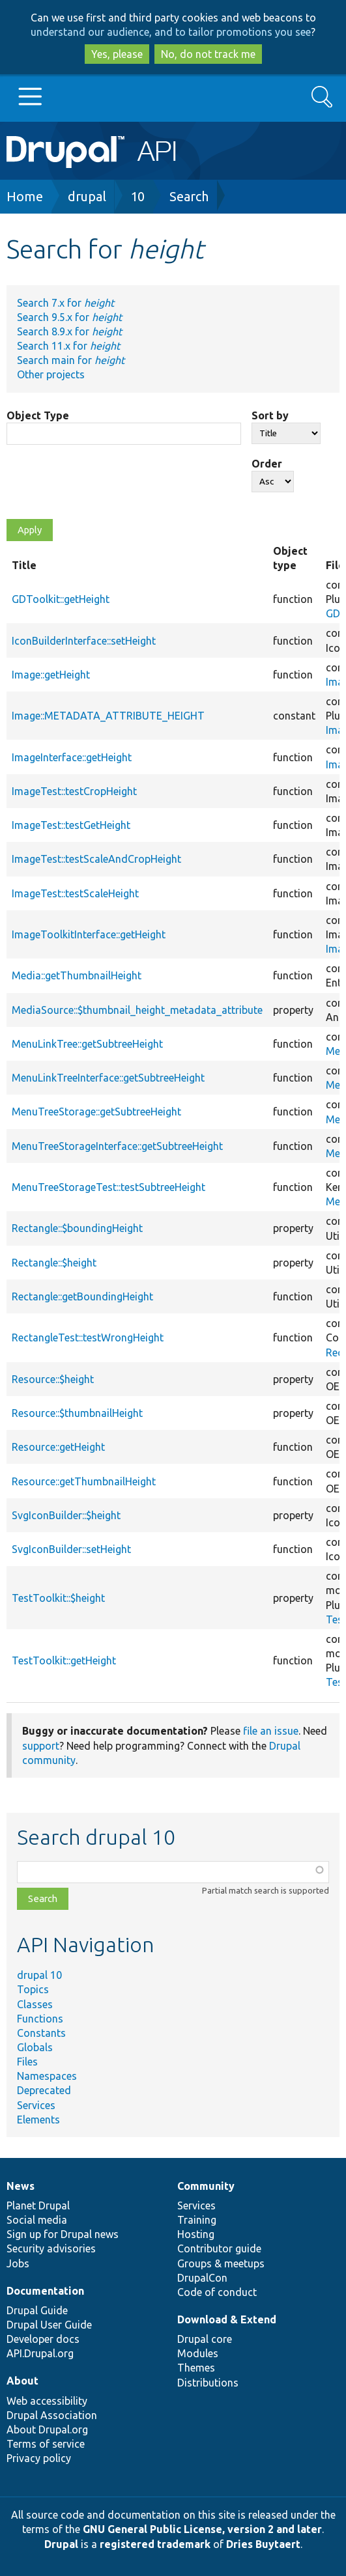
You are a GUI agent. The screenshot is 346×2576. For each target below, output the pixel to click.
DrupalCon (202, 2278)
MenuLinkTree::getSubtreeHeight (87, 1044)
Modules (197, 2353)
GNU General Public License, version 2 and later (202, 2529)
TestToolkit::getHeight (64, 1660)
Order (267, 463)
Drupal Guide (37, 2310)
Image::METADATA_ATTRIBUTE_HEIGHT (108, 715)
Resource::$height (53, 1379)
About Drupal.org (47, 2429)
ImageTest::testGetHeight (71, 825)
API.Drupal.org (40, 2353)
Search (189, 196)
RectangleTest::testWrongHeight (88, 1337)
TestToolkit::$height (58, 1598)
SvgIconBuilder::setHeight (71, 1549)
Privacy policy (39, 2458)
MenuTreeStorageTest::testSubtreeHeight (108, 1187)
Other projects (51, 374)
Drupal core (204, 2339)
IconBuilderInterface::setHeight (84, 641)
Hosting (195, 2234)
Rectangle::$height (54, 1262)
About (22, 2381)
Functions (40, 2018)
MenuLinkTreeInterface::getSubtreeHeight (108, 1078)
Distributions (207, 2382)
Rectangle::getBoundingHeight (82, 1296)
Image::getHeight (51, 674)
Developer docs (43, 2339)
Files (27, 2061)
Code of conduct (217, 2292)
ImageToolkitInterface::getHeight (89, 934)
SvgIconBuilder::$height (66, 1515)
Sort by (270, 415)
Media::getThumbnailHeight (76, 975)
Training (196, 2220)
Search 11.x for (68, 346)
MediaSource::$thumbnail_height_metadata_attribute (137, 1010)
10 (137, 196)
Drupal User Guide (49, 2325)
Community (206, 2186)
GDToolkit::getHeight (60, 599)
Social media (37, 2220)
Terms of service (46, 2444)
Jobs (18, 2263)
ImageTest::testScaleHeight (75, 893)
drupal (87, 196)
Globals (35, 2047)
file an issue (270, 1731)
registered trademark (155, 2544)
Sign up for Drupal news (63, 2234)
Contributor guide (219, 2248)
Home (25, 196)
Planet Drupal (38, 2205)
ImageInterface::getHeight (72, 757)
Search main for (70, 360)
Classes (35, 2004)
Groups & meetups (221, 2263)
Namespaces (47, 2076)
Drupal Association (52, 2415)
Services (36, 2105)
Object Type (38, 415)
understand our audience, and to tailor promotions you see (171, 32)
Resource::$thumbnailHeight (77, 1413)
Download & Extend (226, 2319)
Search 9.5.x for (69, 317)
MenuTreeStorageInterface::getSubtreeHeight (117, 1146)
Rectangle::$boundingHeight (77, 1228)
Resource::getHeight (58, 1447)
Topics (33, 1989)
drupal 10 (39, 1975)
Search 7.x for (65, 303)
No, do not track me (208, 54)
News (21, 2186)
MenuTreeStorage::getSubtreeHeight (96, 1111)
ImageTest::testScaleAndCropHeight (96, 859)
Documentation (45, 2291)
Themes (196, 2367)
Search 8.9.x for (69, 331)
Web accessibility (47, 2401)
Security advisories (51, 2248)
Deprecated (44, 2090)
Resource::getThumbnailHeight (84, 1481)
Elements (38, 2119)
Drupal (61, 2544)
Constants (41, 2033)
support (40, 1746)
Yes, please (117, 54)
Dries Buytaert (263, 2544)
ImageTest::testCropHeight (74, 791)
